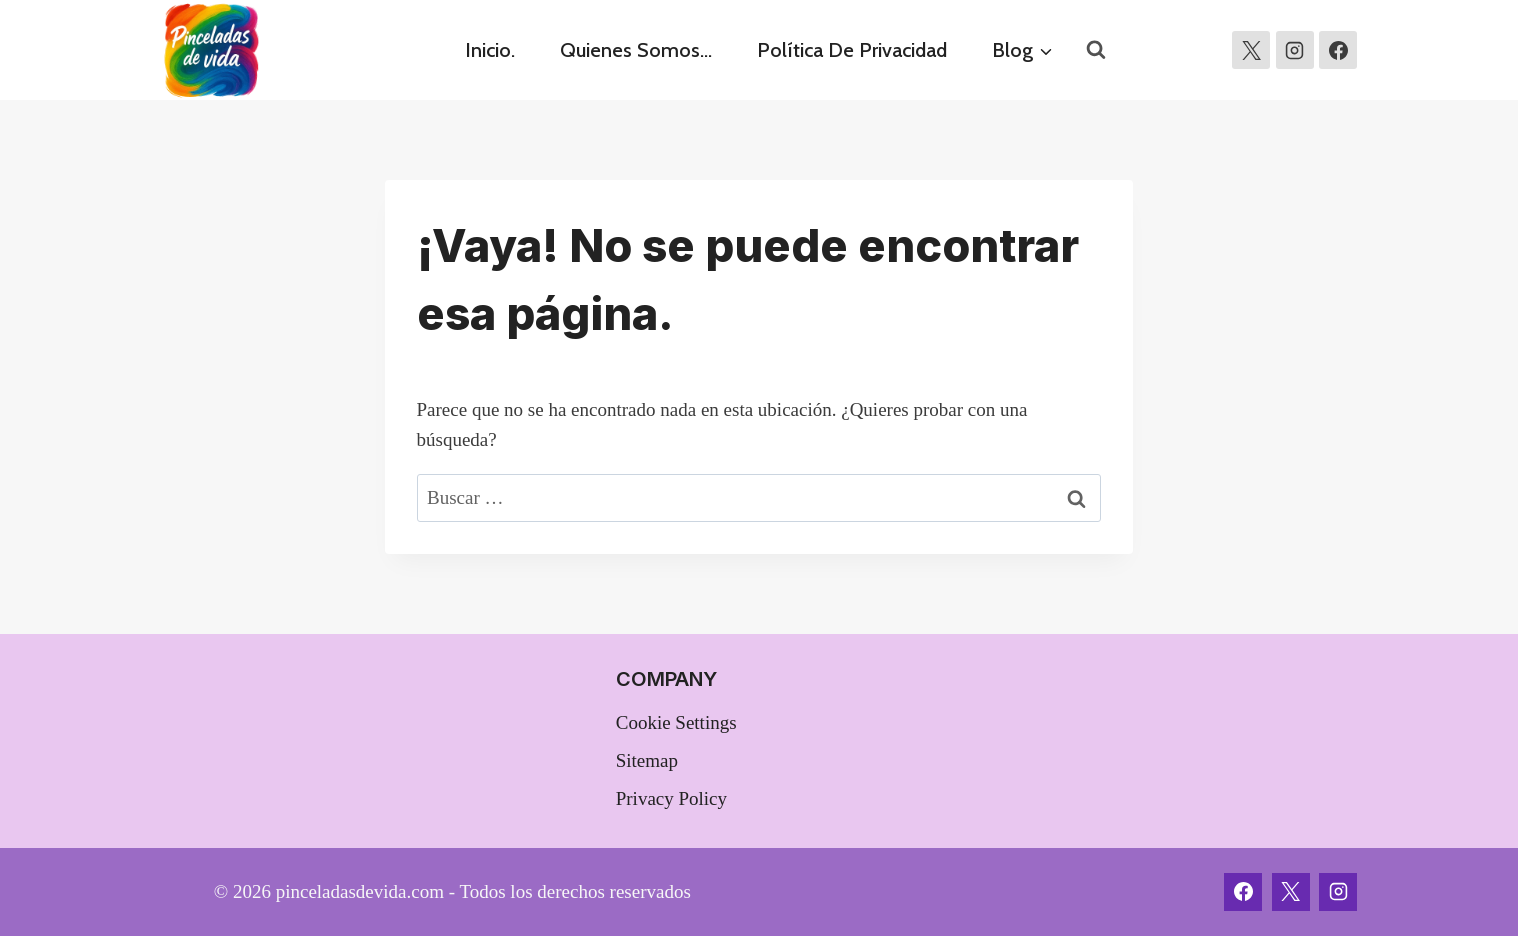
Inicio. (490, 50)
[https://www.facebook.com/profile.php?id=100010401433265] (1338, 50)
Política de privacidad (852, 50)
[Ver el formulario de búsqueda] (1096, 50)
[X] (1251, 50)
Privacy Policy (671, 798)
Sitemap (647, 760)
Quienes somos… (636, 50)
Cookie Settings (676, 722)
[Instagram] (1295, 50)
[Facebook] (1243, 892)
